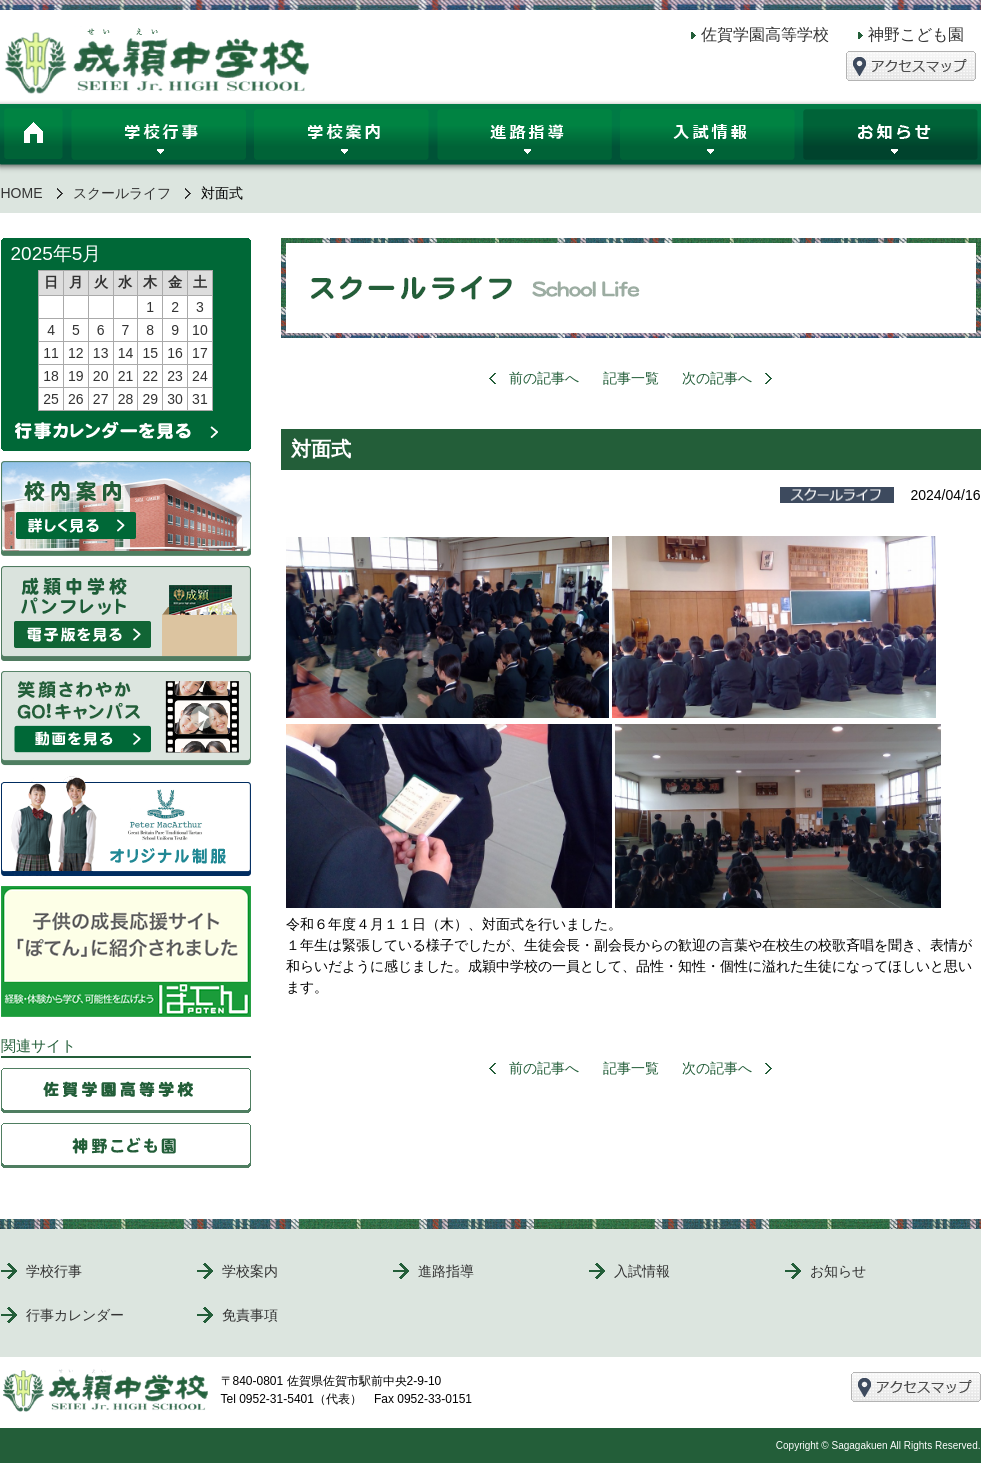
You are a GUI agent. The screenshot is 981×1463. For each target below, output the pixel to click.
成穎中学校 (158, 60)
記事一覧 (631, 378)
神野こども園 (916, 34)
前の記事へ (544, 378)
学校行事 (158, 137)
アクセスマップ (911, 66)
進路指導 (524, 137)
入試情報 (707, 137)
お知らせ (838, 1271)
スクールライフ (122, 193)
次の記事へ (717, 378)
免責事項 (250, 1315)
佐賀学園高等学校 (765, 34)
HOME (34, 137)
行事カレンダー (75, 1315)
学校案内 (341, 137)
